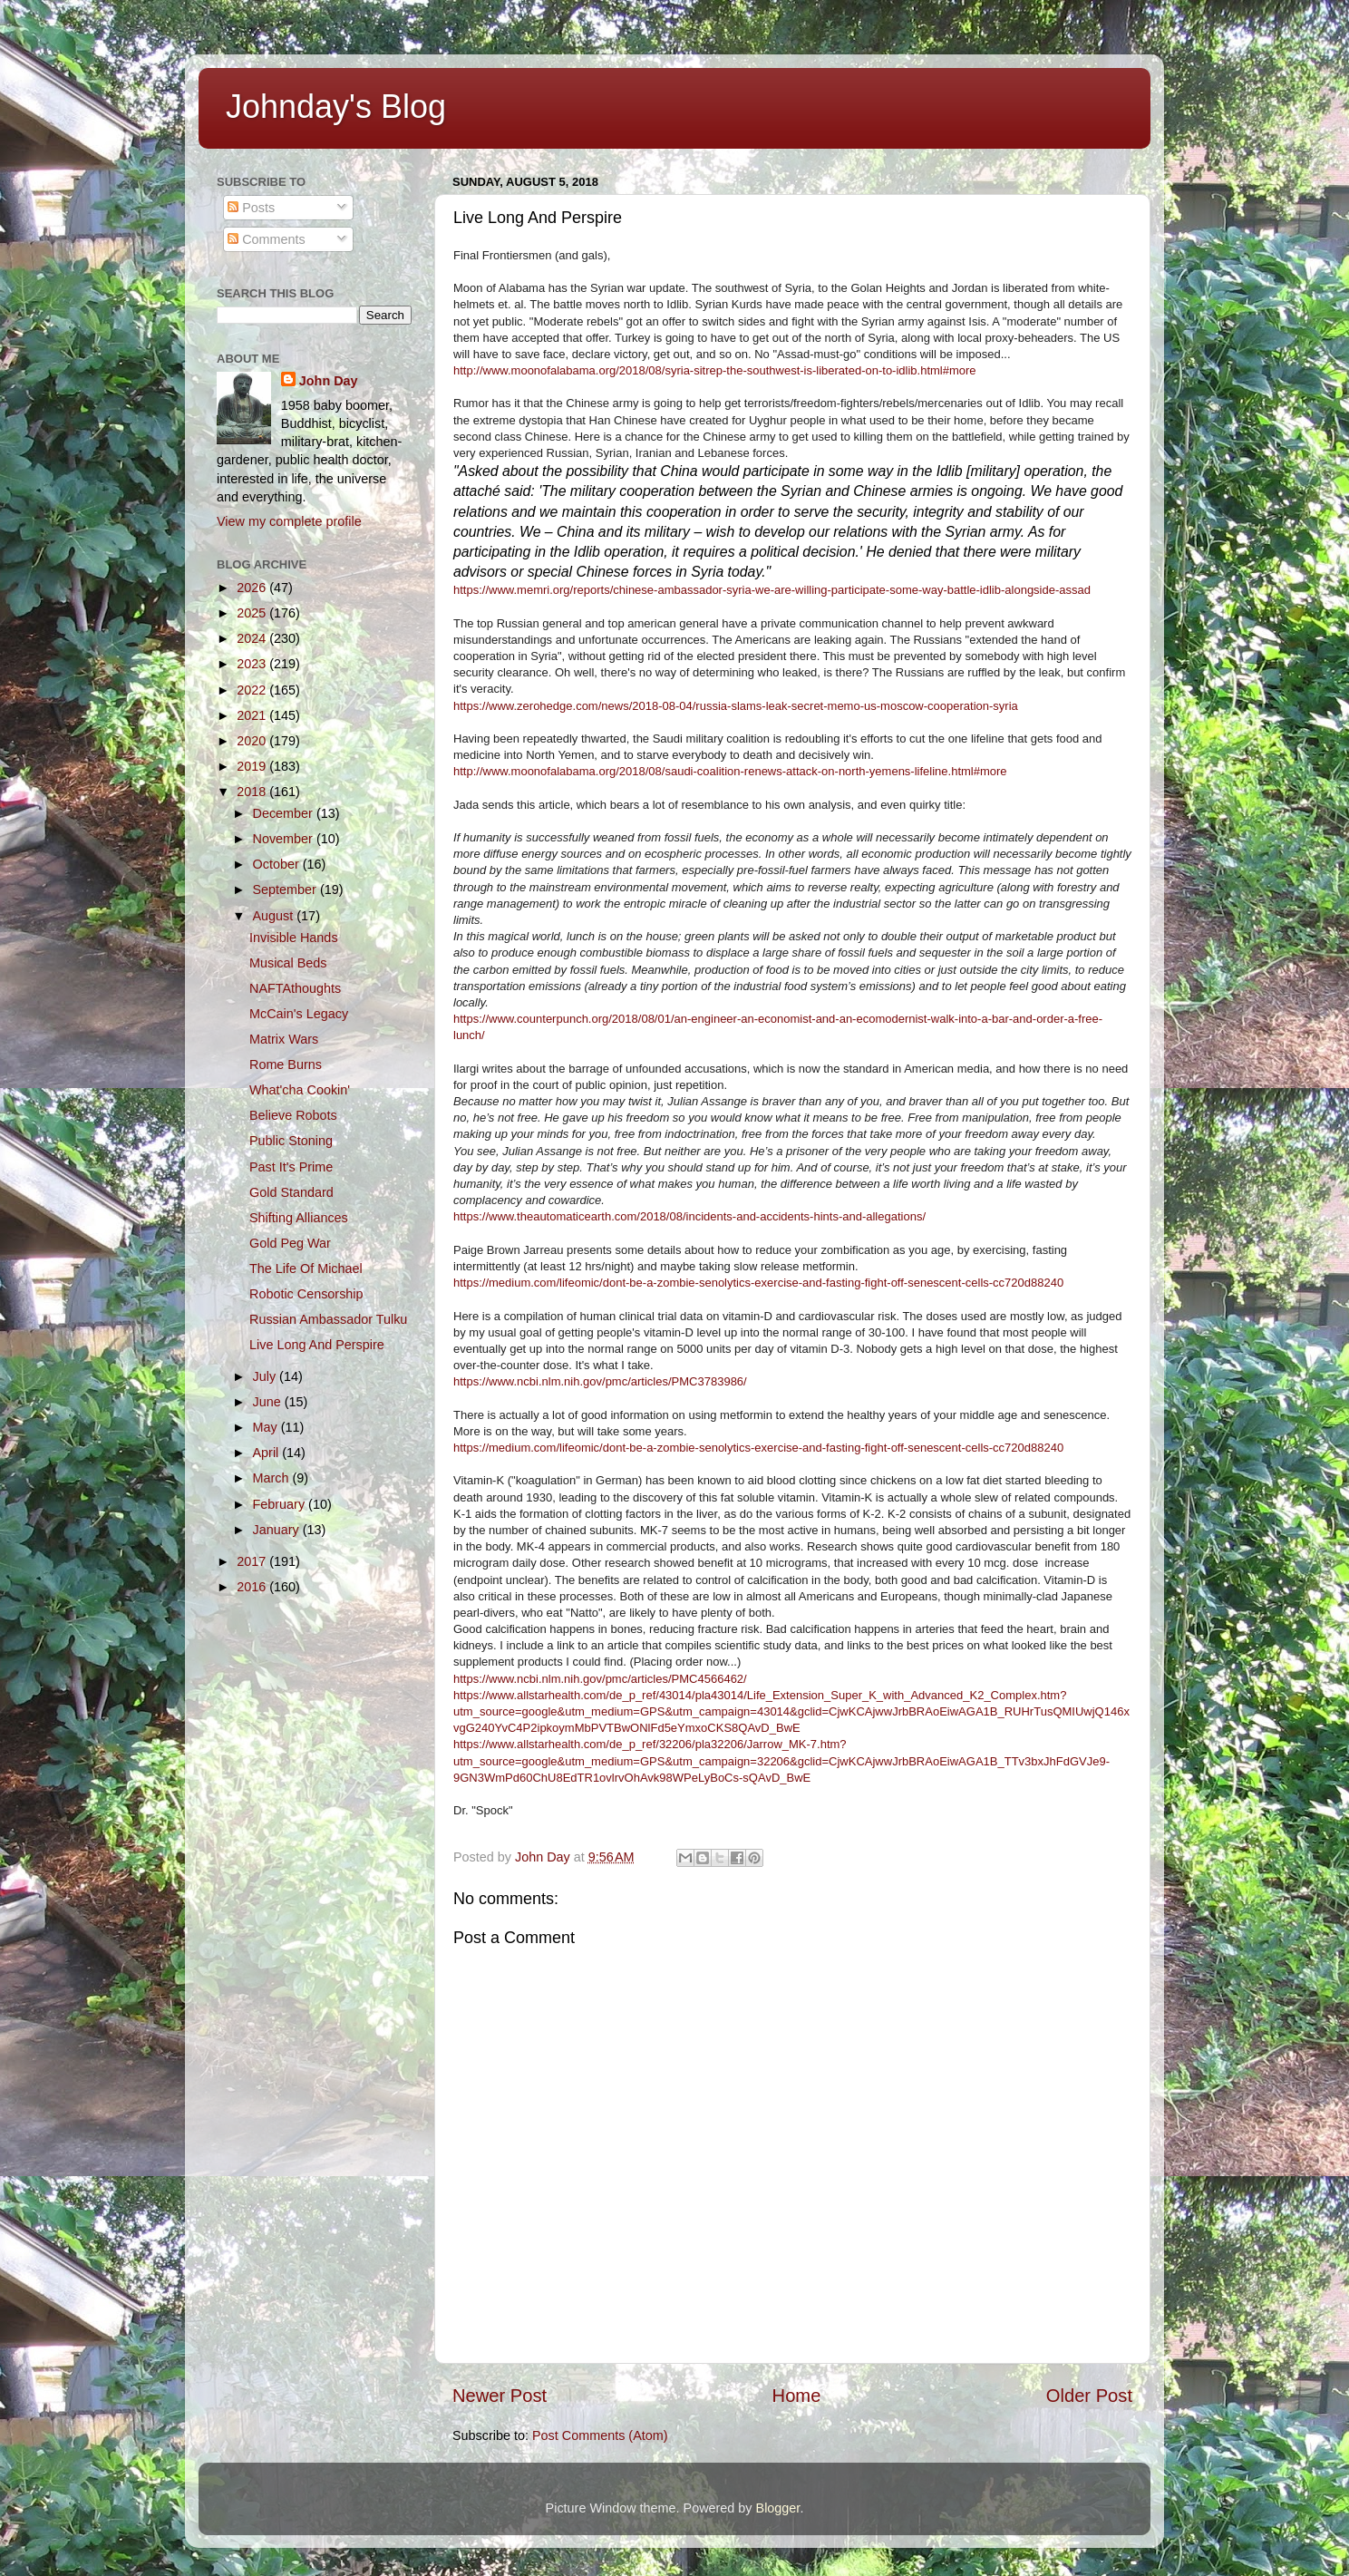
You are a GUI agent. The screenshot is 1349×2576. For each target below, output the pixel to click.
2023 (253, 663)
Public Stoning (291, 1140)
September (286, 889)
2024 (253, 638)
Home (796, 2396)
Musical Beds (288, 963)
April (268, 1452)
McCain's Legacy (298, 1013)
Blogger (778, 2508)
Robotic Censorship (306, 1294)
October (278, 864)
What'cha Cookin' (299, 1090)
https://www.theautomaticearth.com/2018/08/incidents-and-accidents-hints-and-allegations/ (689, 1216)
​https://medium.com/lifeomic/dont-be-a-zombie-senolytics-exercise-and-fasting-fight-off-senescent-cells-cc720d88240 (758, 1447)
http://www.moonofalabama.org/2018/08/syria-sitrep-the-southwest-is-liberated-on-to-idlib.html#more (714, 370)
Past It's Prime (291, 1167)
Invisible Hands (293, 937)
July (266, 1376)
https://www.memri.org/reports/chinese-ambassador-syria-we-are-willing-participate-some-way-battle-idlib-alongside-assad (772, 590)
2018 (253, 791)
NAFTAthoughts (295, 988)
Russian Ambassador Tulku (328, 1319)
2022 (253, 690)
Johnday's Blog (336, 106)
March (273, 1478)
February (281, 1504)
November (284, 838)
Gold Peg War (290, 1243)
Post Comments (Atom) (600, 2435)
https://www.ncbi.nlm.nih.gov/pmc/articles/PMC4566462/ (600, 1679)
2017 (253, 1561)
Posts (251, 207)
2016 (253, 1587)
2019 (253, 766)
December (284, 813)
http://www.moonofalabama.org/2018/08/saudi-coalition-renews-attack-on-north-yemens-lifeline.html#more (730, 771)
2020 (253, 741)
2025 (253, 613)
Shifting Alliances (298, 1217)
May (267, 1427)
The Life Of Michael (306, 1268)
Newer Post (499, 2396)
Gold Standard (291, 1192)
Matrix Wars (283, 1039)
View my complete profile (289, 521)
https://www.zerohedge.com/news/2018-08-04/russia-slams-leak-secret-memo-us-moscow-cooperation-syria (735, 706)
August (275, 916)
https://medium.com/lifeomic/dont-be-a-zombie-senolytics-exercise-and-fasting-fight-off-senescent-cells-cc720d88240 (758, 1282)
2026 (253, 587)
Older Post (1089, 2396)
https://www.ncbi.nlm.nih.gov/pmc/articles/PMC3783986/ (600, 1381)
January (278, 1529)
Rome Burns (285, 1064)
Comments (267, 239)
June (269, 1402)
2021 (253, 715)
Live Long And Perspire (316, 1344)
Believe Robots (293, 1115)
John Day (328, 381)
